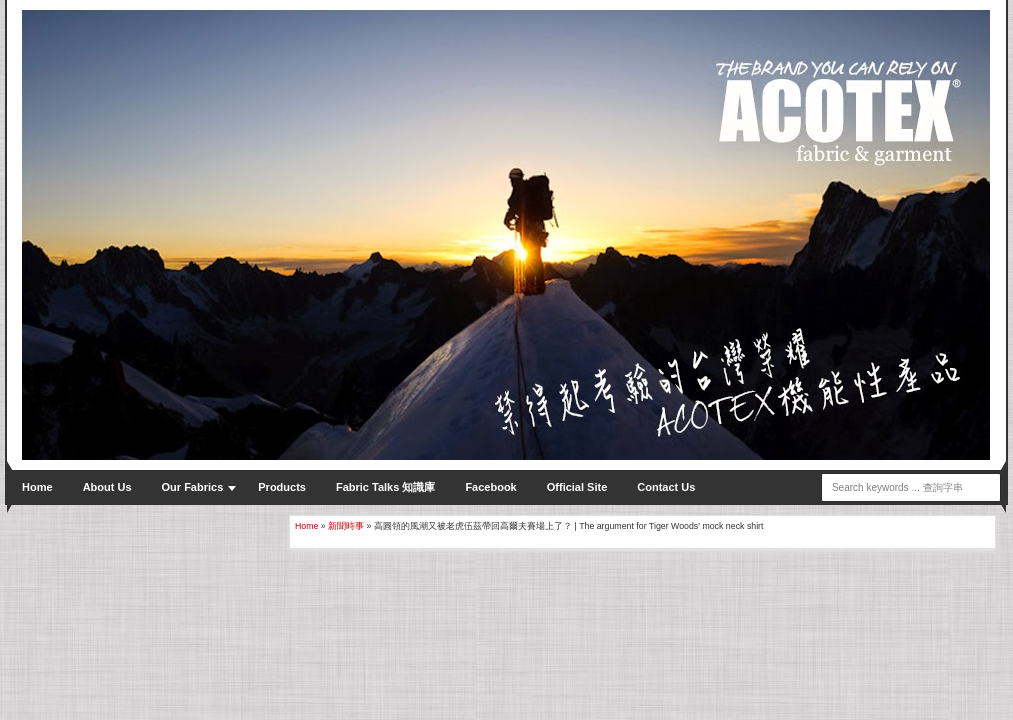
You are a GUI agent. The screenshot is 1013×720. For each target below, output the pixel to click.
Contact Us (666, 487)
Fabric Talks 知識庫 (385, 487)
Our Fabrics (193, 487)
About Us (107, 487)
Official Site (577, 487)
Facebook (490, 487)
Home (37, 487)
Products (282, 487)
